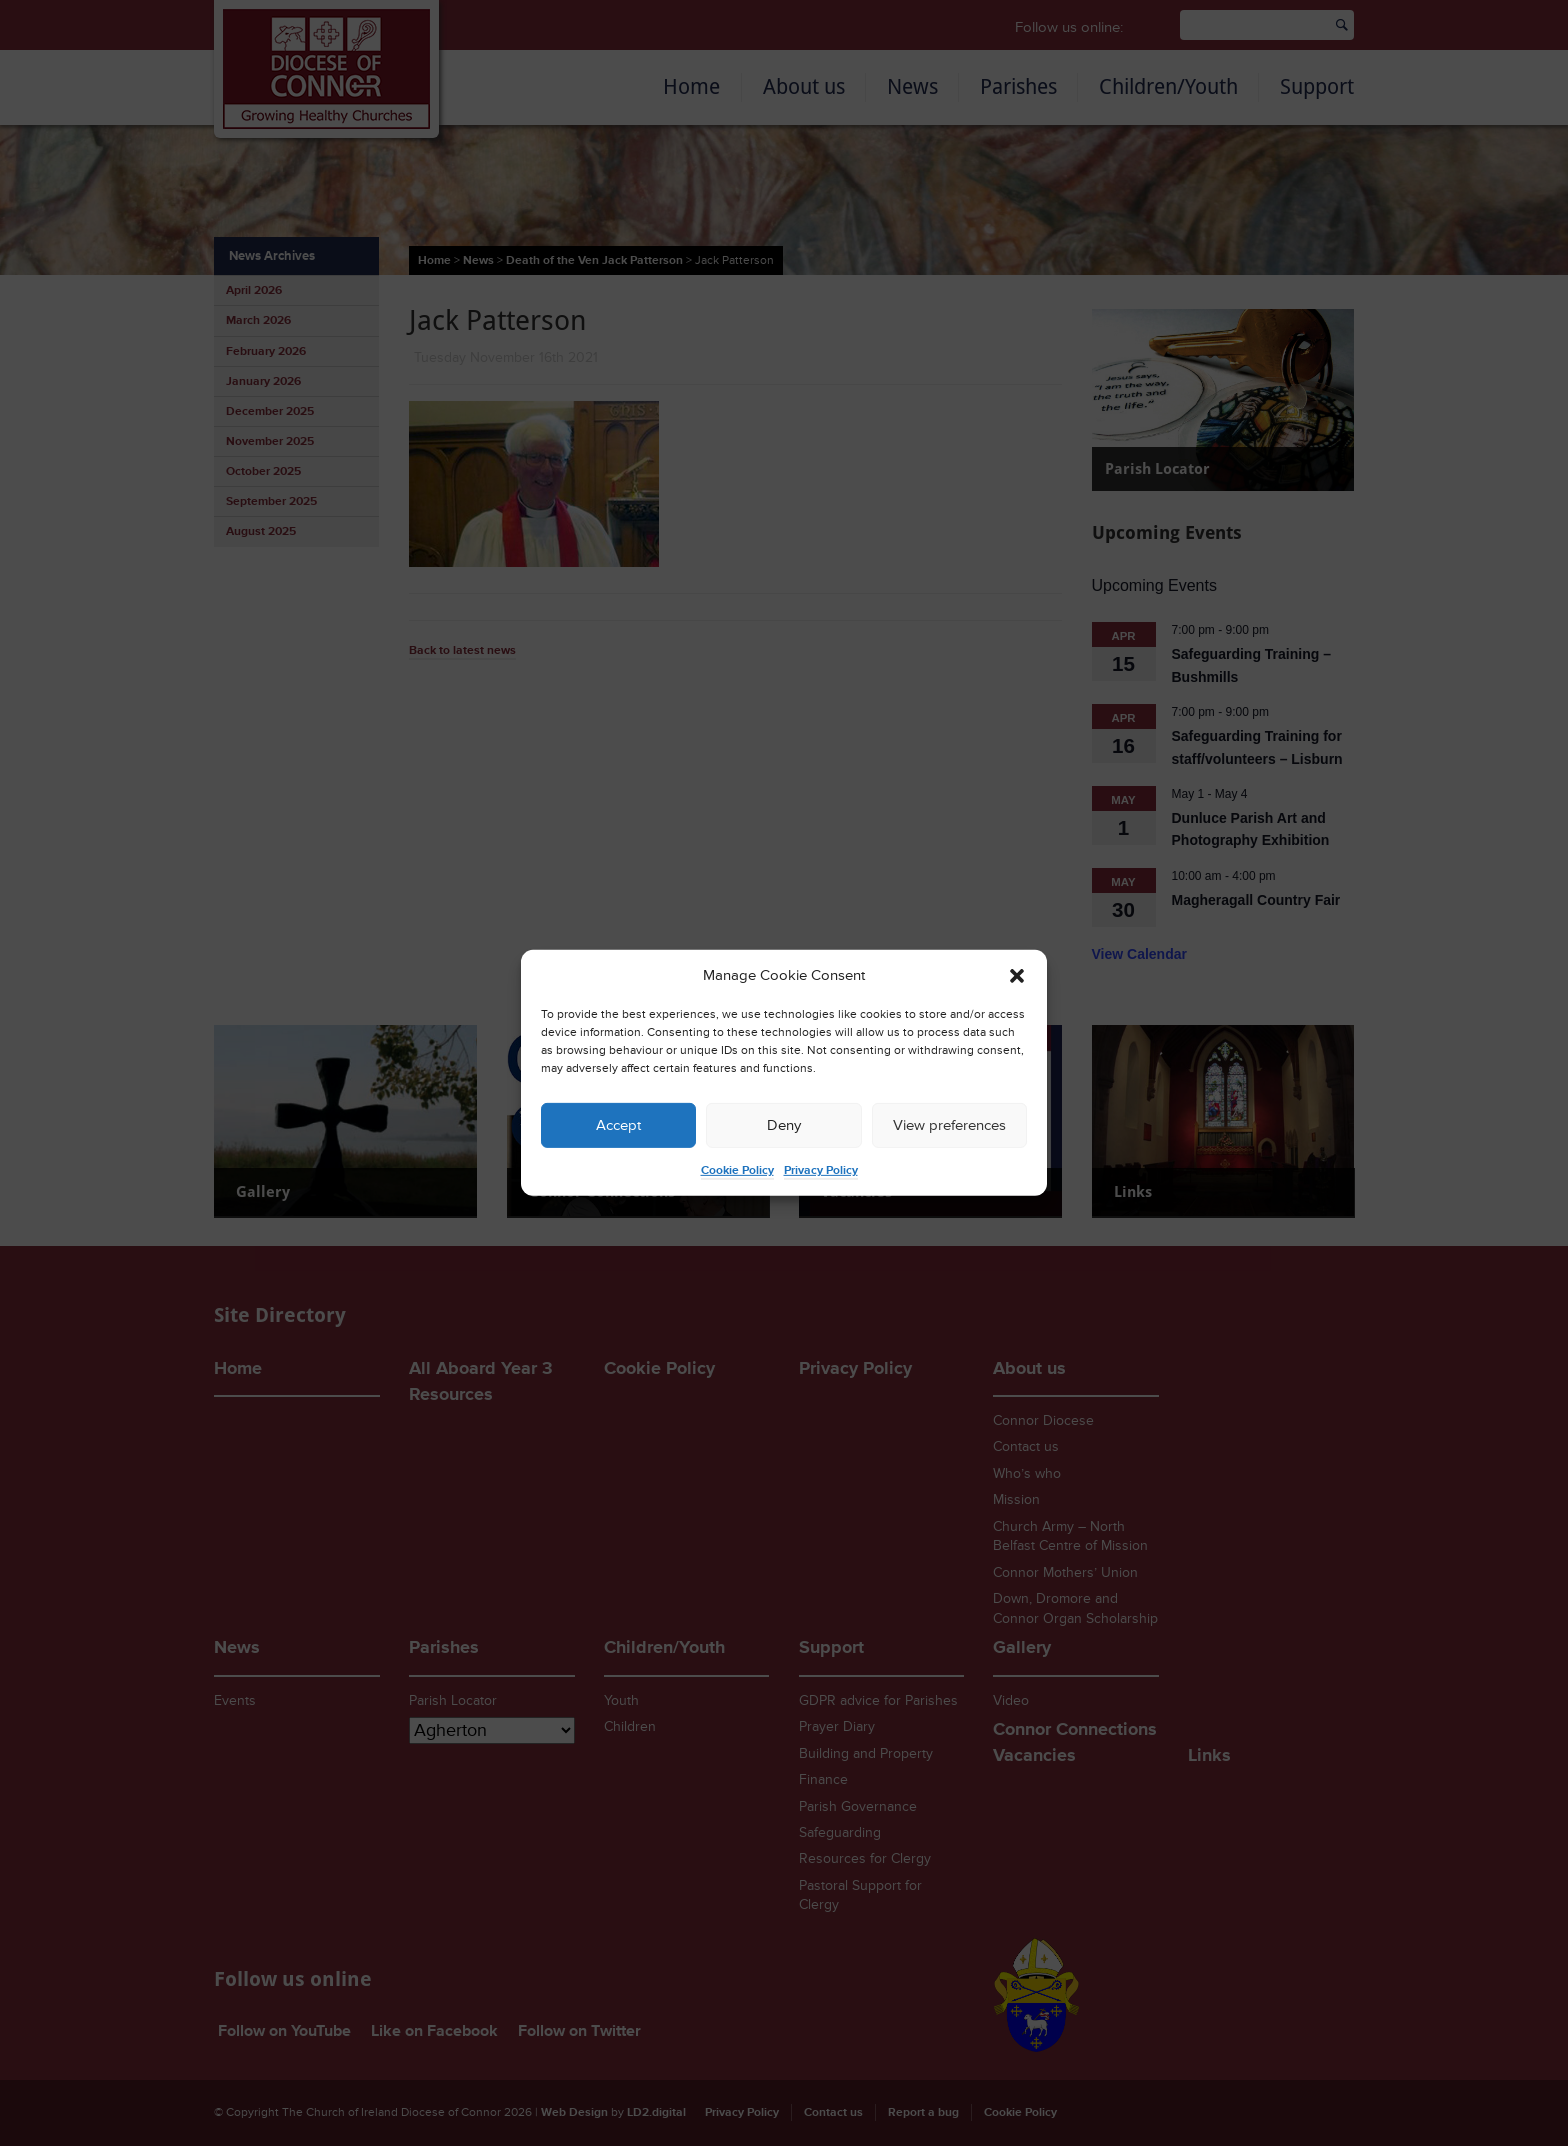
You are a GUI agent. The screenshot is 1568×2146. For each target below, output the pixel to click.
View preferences (949, 1125)
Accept (618, 1125)
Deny (784, 1125)
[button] (1017, 976)
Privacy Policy (821, 1170)
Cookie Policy (737, 1170)
